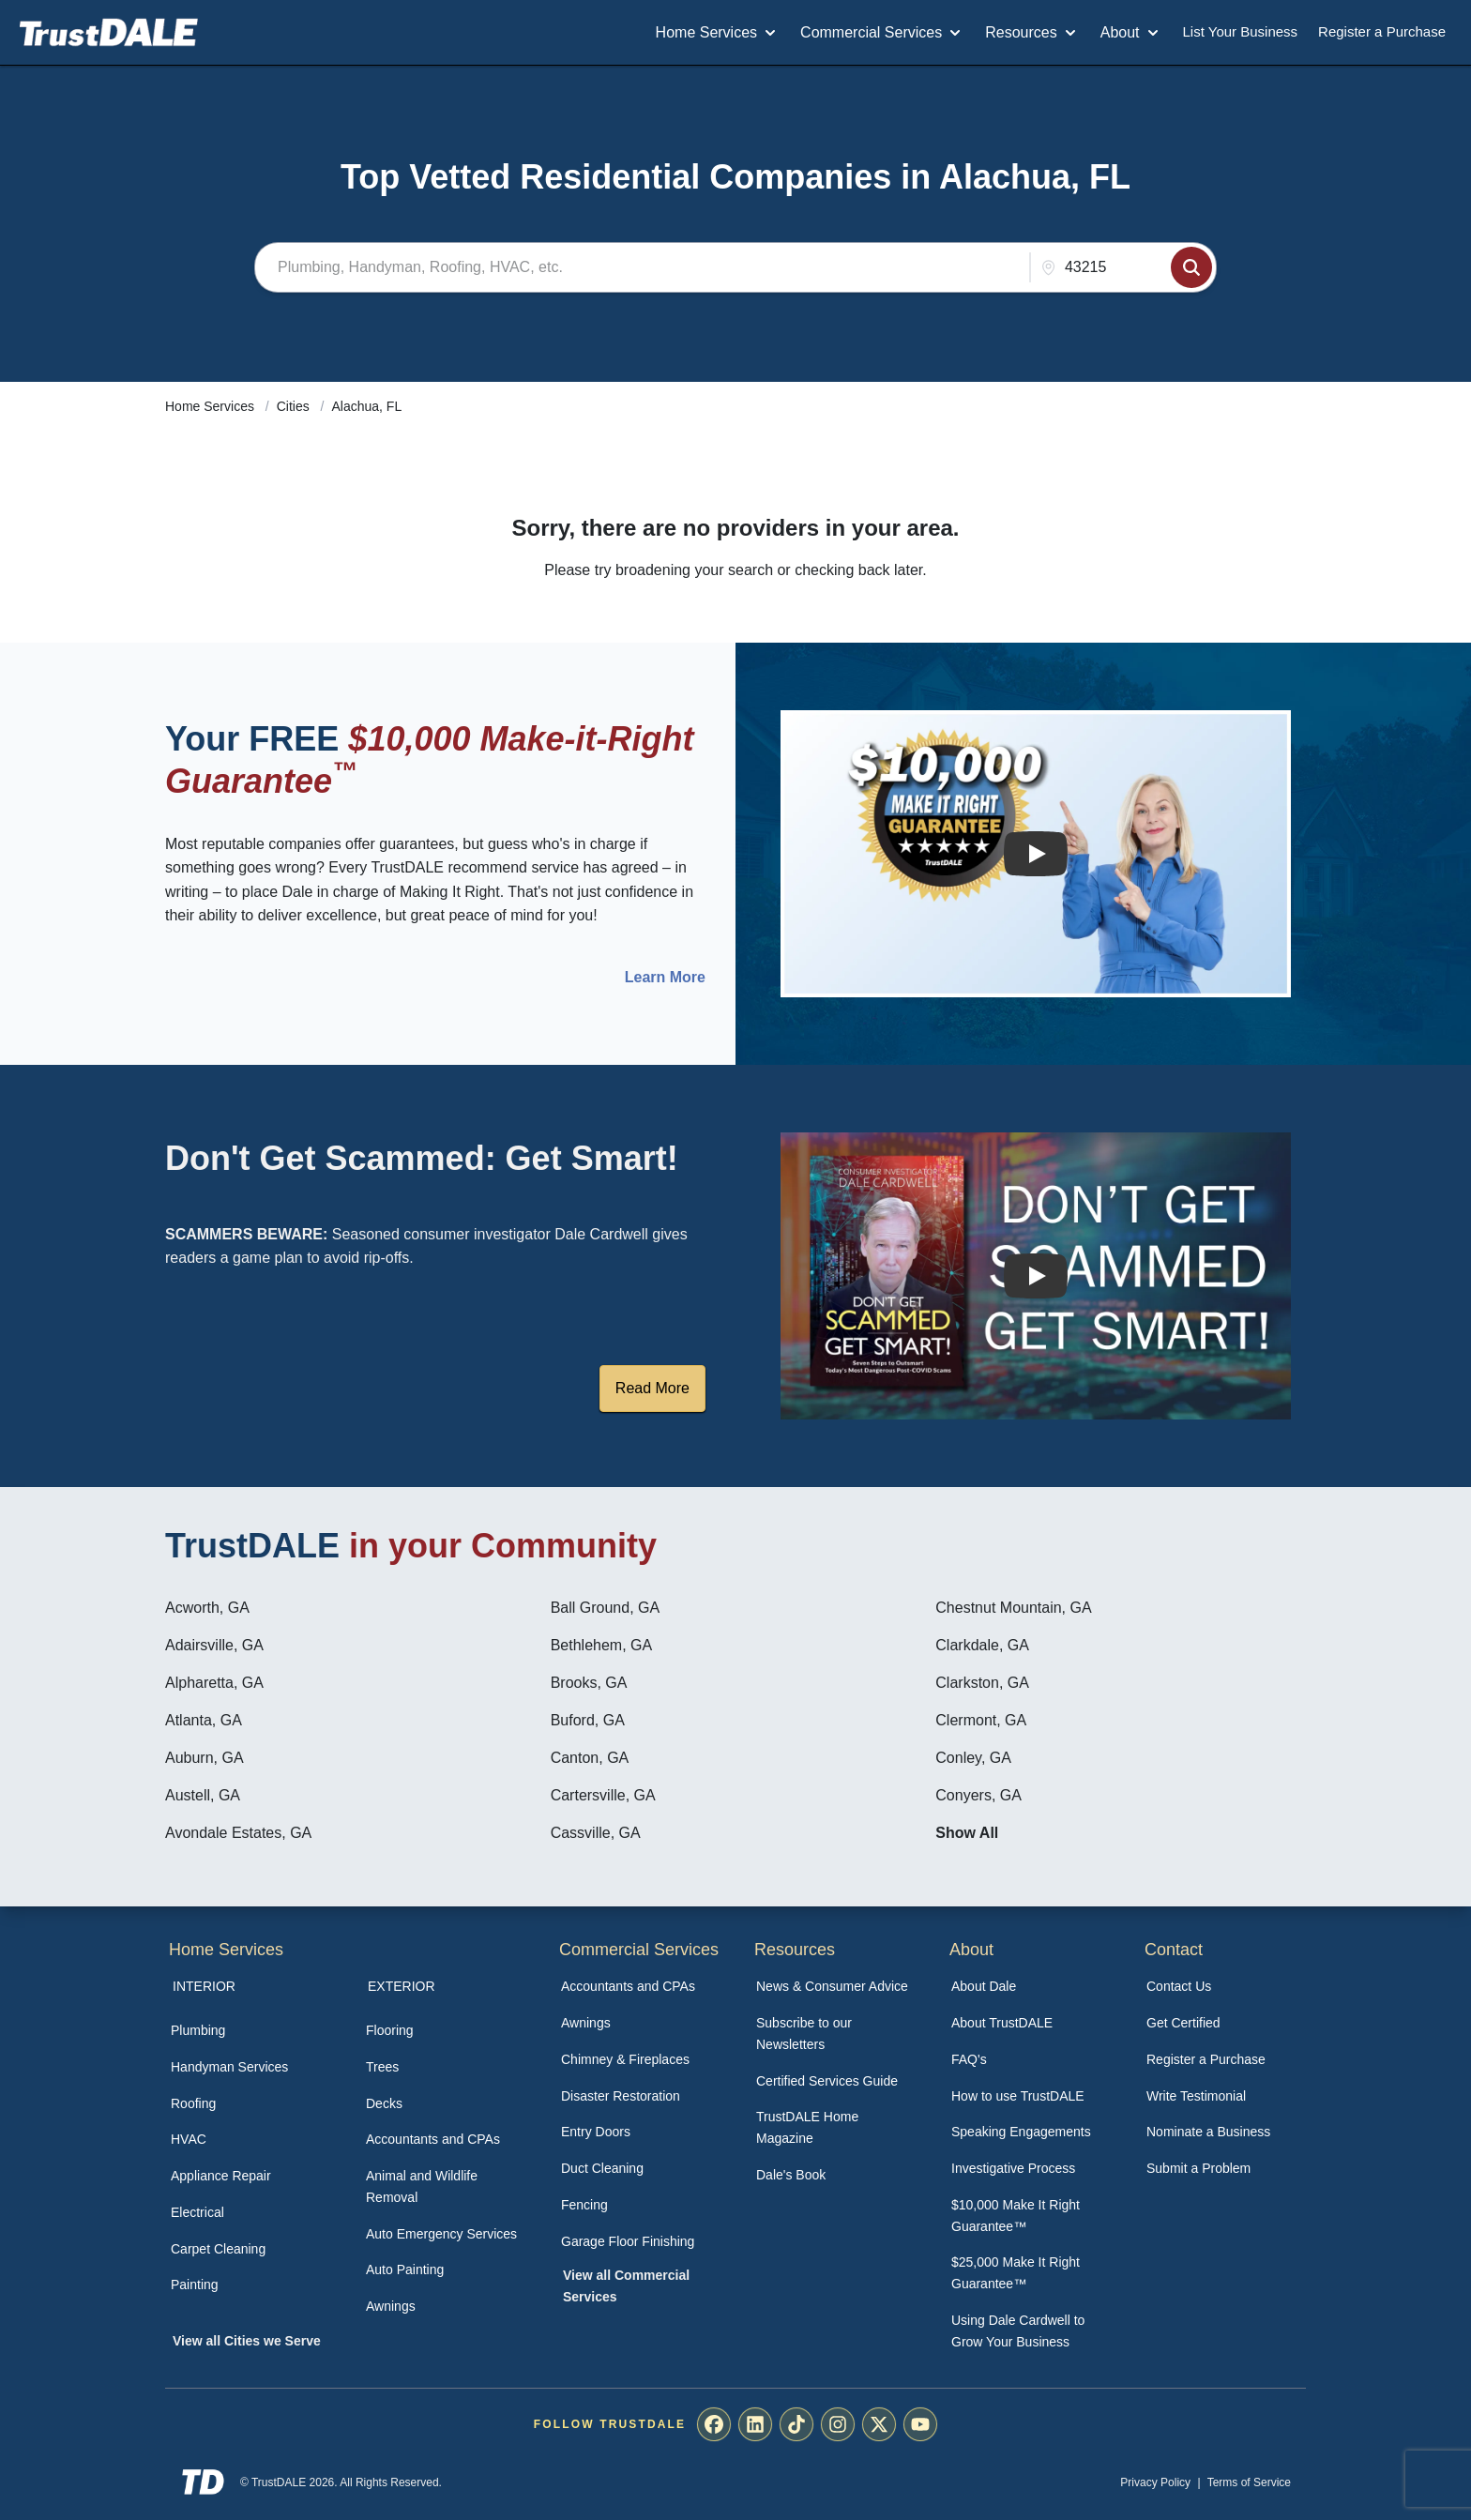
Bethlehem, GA (602, 1645)
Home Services (718, 32)
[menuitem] (247, 2030)
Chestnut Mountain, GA (1013, 1608)
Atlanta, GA (203, 1720)
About (1131, 32)
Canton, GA (590, 1758)
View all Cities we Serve (247, 2340)
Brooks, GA (589, 1683)
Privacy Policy (1155, 2482)
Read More (652, 1388)
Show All (966, 1833)
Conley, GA (973, 1758)
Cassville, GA (596, 1833)
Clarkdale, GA (982, 1645)
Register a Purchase (1382, 31)
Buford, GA (588, 1720)
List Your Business (1240, 31)
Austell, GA (202, 1795)
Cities (295, 406)
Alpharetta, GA (214, 1683)
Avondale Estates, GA (238, 1833)
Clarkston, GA (982, 1683)
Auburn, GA (204, 1758)
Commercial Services (882, 32)
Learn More (665, 977)
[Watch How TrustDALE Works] (1036, 1275)
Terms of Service (1249, 2482)
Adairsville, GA (214, 1645)
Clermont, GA (980, 1720)
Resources (1032, 32)
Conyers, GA (978, 1795)
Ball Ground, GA (605, 1608)
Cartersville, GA (603, 1795)
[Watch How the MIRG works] (1036, 853)
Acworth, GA (207, 1608)
